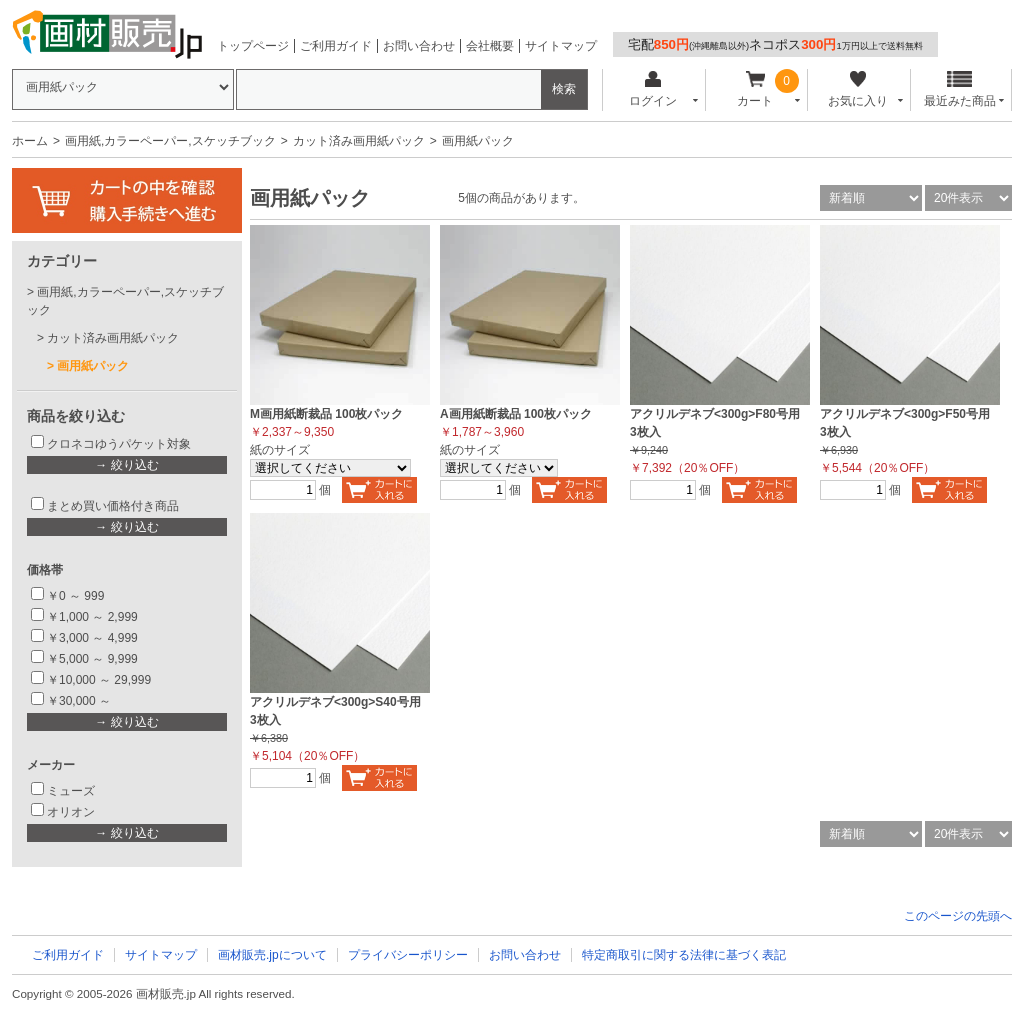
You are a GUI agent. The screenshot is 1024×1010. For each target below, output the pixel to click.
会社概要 (490, 46)
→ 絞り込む (126, 465)
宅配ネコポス (775, 44)
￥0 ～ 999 (75, 596)
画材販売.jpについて (272, 955)
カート (755, 89)
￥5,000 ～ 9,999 (92, 659)
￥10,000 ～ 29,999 (99, 680)
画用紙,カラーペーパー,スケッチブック (170, 141)
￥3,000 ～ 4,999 (92, 638)
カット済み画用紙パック (359, 141)
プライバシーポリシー (408, 955)
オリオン (71, 812)
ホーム (30, 141)
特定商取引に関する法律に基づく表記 (684, 955)
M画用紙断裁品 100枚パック (326, 414)
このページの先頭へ (958, 916)
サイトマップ (561, 46)
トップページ (253, 46)
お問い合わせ (419, 46)
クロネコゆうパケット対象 (119, 444)
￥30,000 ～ (80, 701)
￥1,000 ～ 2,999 (92, 617)
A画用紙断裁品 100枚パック (516, 414)
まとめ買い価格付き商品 (113, 506)
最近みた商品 (960, 89)
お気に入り (857, 89)
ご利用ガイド (336, 46)
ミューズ (71, 791)
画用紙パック (93, 366)
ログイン (652, 89)
